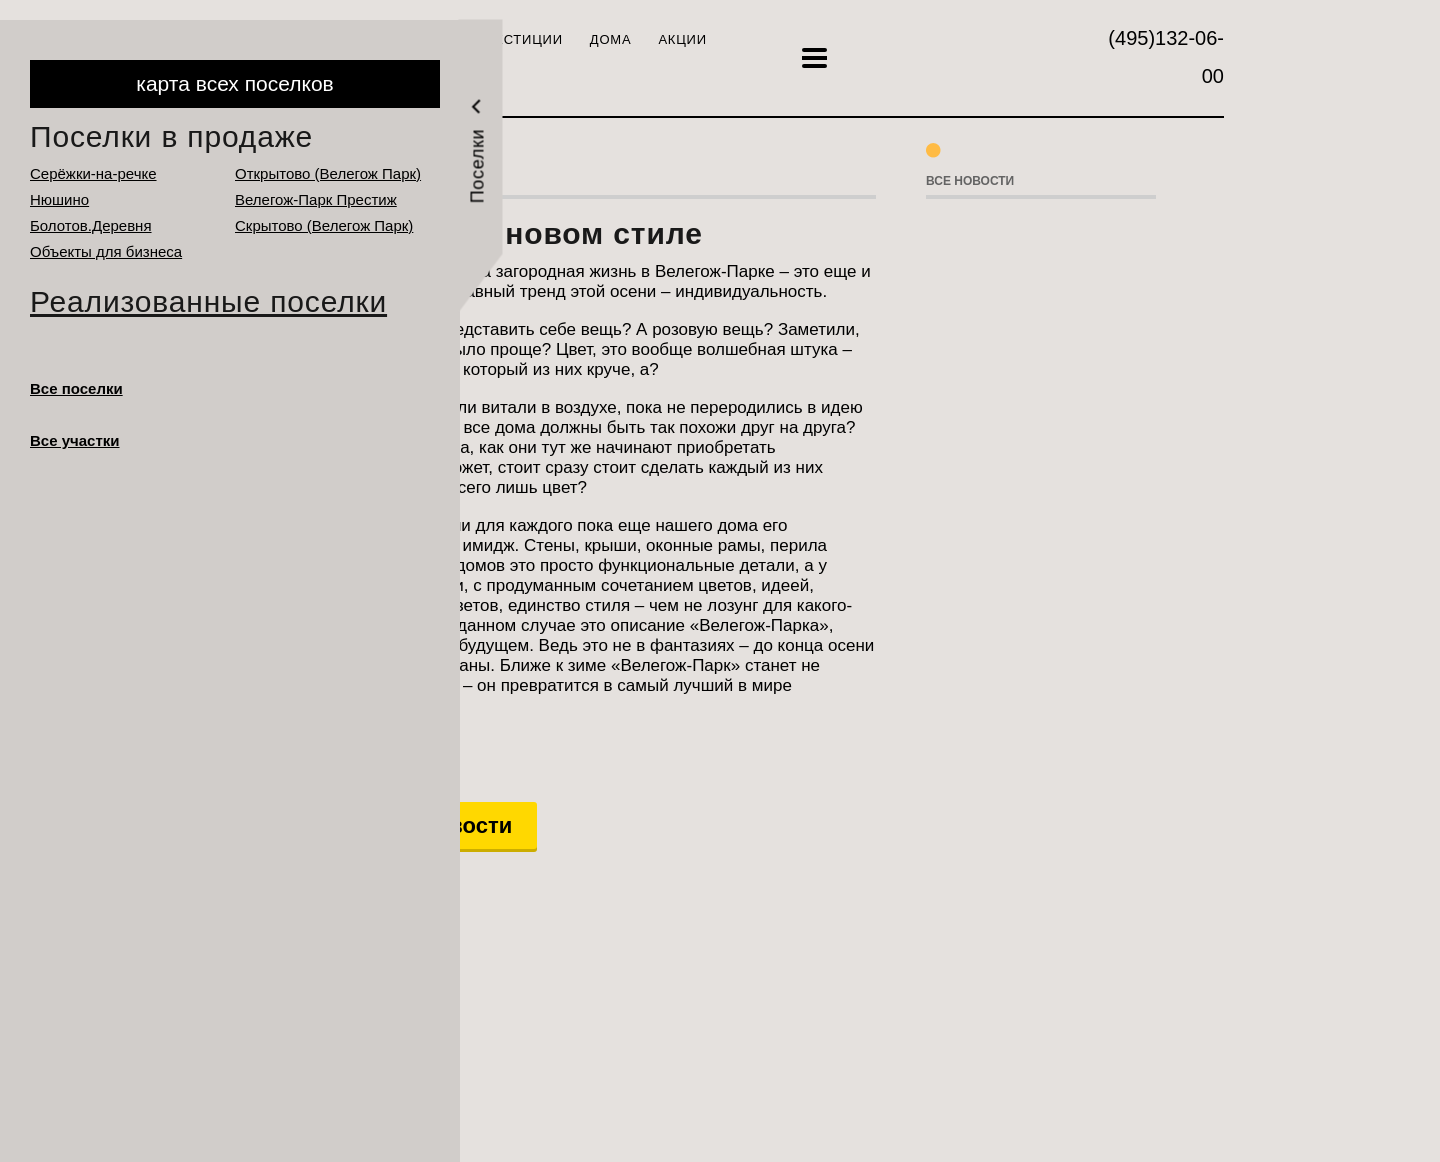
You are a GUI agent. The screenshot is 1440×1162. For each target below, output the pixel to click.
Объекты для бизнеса (106, 251)
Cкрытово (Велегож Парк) (324, 225)
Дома (611, 39)
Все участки (75, 440)
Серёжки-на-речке (93, 173)
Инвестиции (513, 39)
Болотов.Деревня (91, 225)
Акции (682, 39)
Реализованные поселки (208, 301)
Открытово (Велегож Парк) (328, 173)
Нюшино (59, 199)
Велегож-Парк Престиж (316, 199)
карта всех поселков (234, 83)
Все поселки (76, 388)
